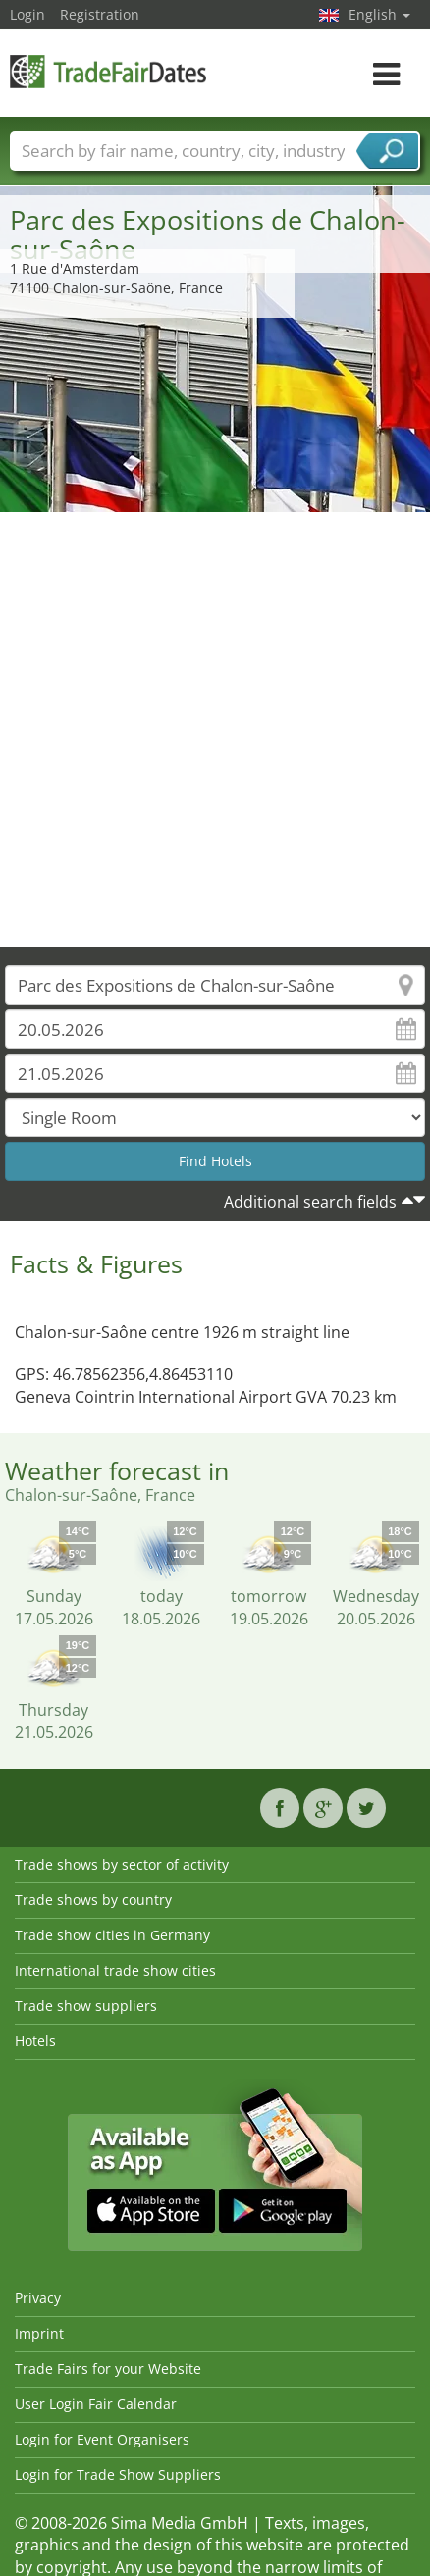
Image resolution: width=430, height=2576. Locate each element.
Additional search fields (310, 1201)
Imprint (39, 2333)
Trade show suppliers (86, 2005)
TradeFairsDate (108, 71)
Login (27, 14)
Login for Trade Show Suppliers (118, 2474)
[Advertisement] (207, 729)
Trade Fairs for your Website (108, 2368)
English (379, 14)
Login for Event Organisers (102, 2439)
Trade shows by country (93, 1899)
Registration (99, 14)
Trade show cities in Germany (112, 1935)
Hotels (35, 2041)
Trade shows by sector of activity (122, 1864)
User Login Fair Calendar (96, 2404)
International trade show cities (115, 1970)
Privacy (38, 2298)
